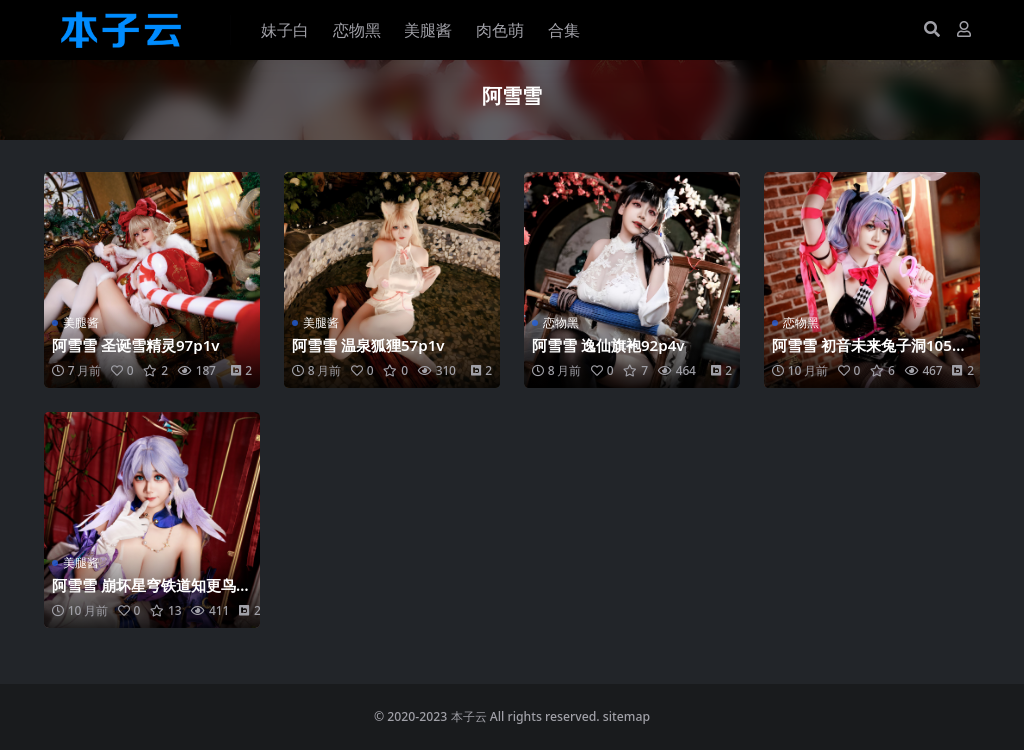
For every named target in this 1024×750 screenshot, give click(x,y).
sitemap (626, 716)
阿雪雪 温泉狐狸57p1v (368, 345)
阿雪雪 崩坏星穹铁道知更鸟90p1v (148, 594)
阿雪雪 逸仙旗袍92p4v (608, 345)
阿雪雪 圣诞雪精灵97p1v (136, 345)
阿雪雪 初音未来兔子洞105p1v (871, 354)
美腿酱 (81, 322)
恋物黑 (561, 322)
